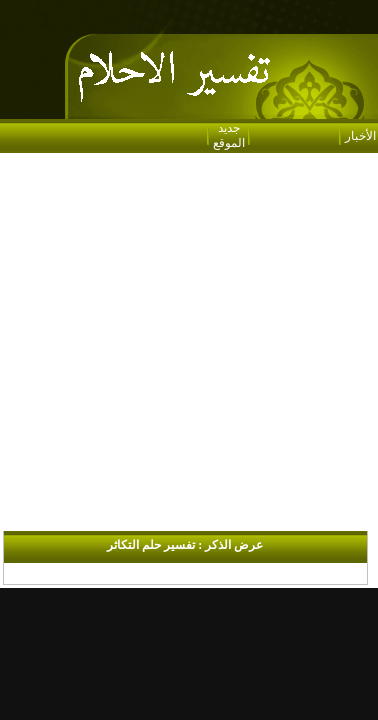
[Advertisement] (187, 343)
